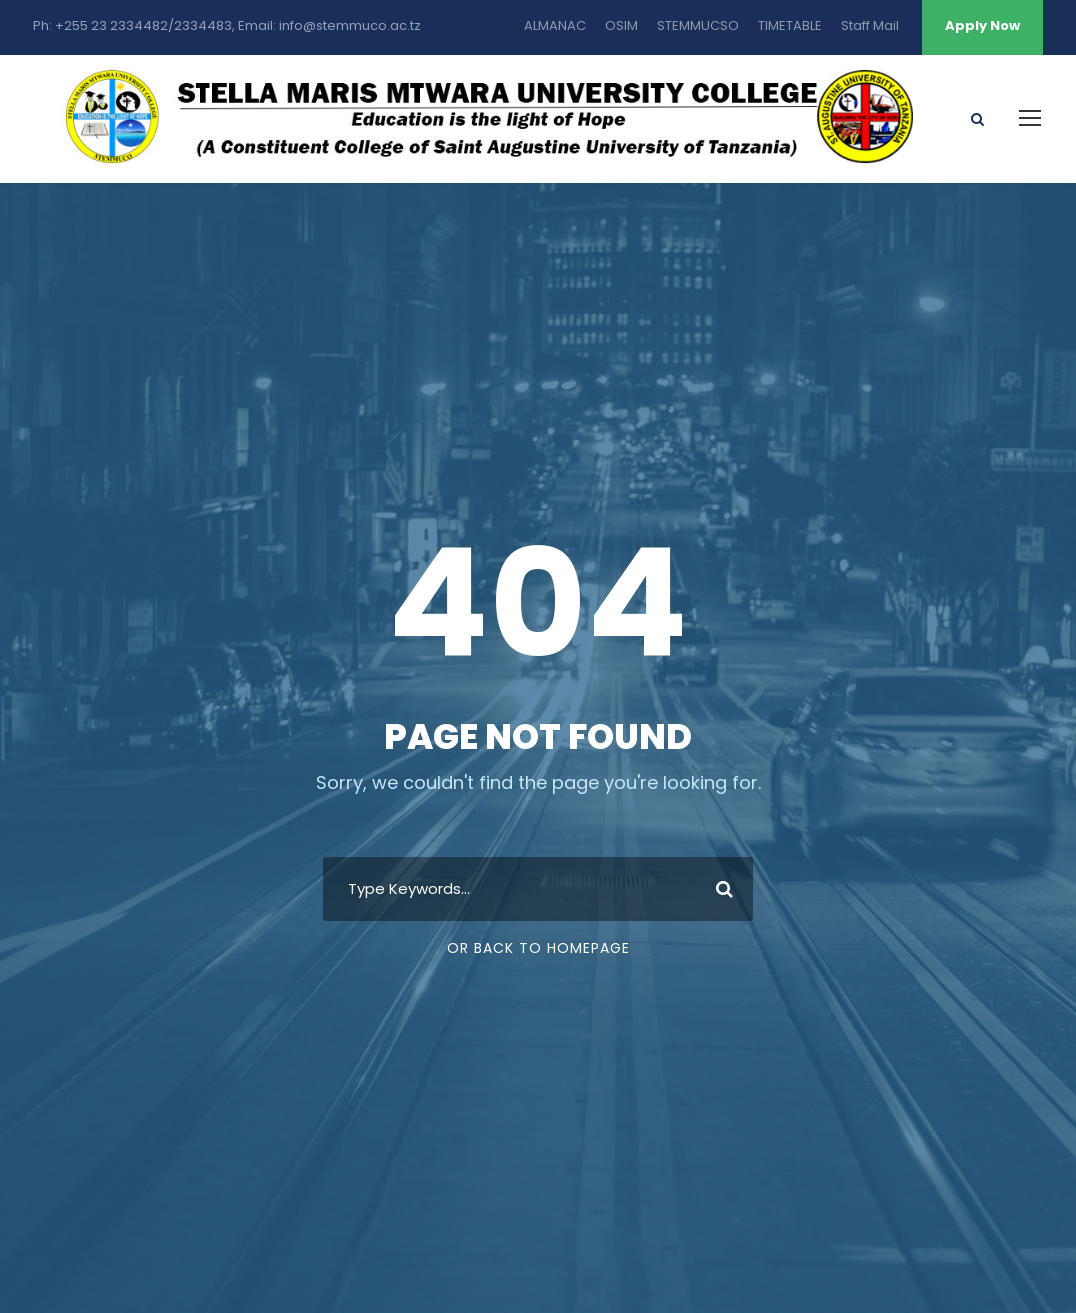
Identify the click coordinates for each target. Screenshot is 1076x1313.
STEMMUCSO (698, 25)
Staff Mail (870, 25)
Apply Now (982, 25)
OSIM (621, 25)
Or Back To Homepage (538, 948)
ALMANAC (555, 25)
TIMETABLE (790, 25)
